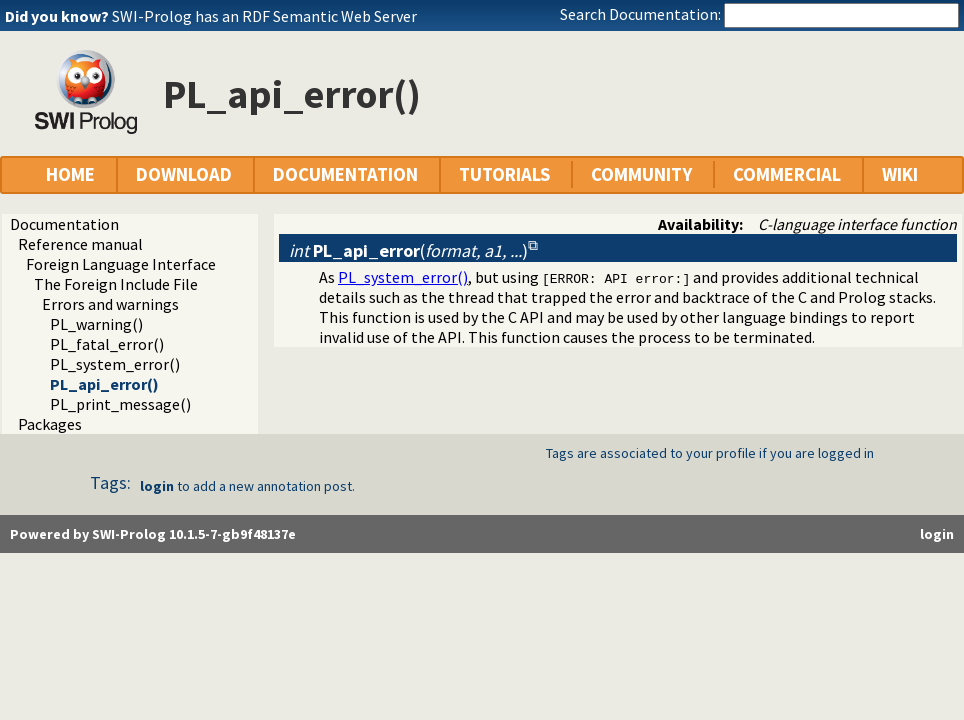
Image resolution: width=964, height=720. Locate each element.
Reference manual (80, 244)
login (157, 486)
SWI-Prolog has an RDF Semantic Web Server (264, 16)
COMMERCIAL (787, 174)
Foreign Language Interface (121, 264)
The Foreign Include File (116, 284)
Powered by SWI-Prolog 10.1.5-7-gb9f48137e (153, 534)
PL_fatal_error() (107, 344)
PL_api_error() (104, 384)
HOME (70, 174)
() (408, 250)
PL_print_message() (120, 404)
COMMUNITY (641, 174)
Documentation (64, 224)
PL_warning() (96, 324)
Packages (50, 424)
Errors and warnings (110, 304)
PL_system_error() (115, 364)
